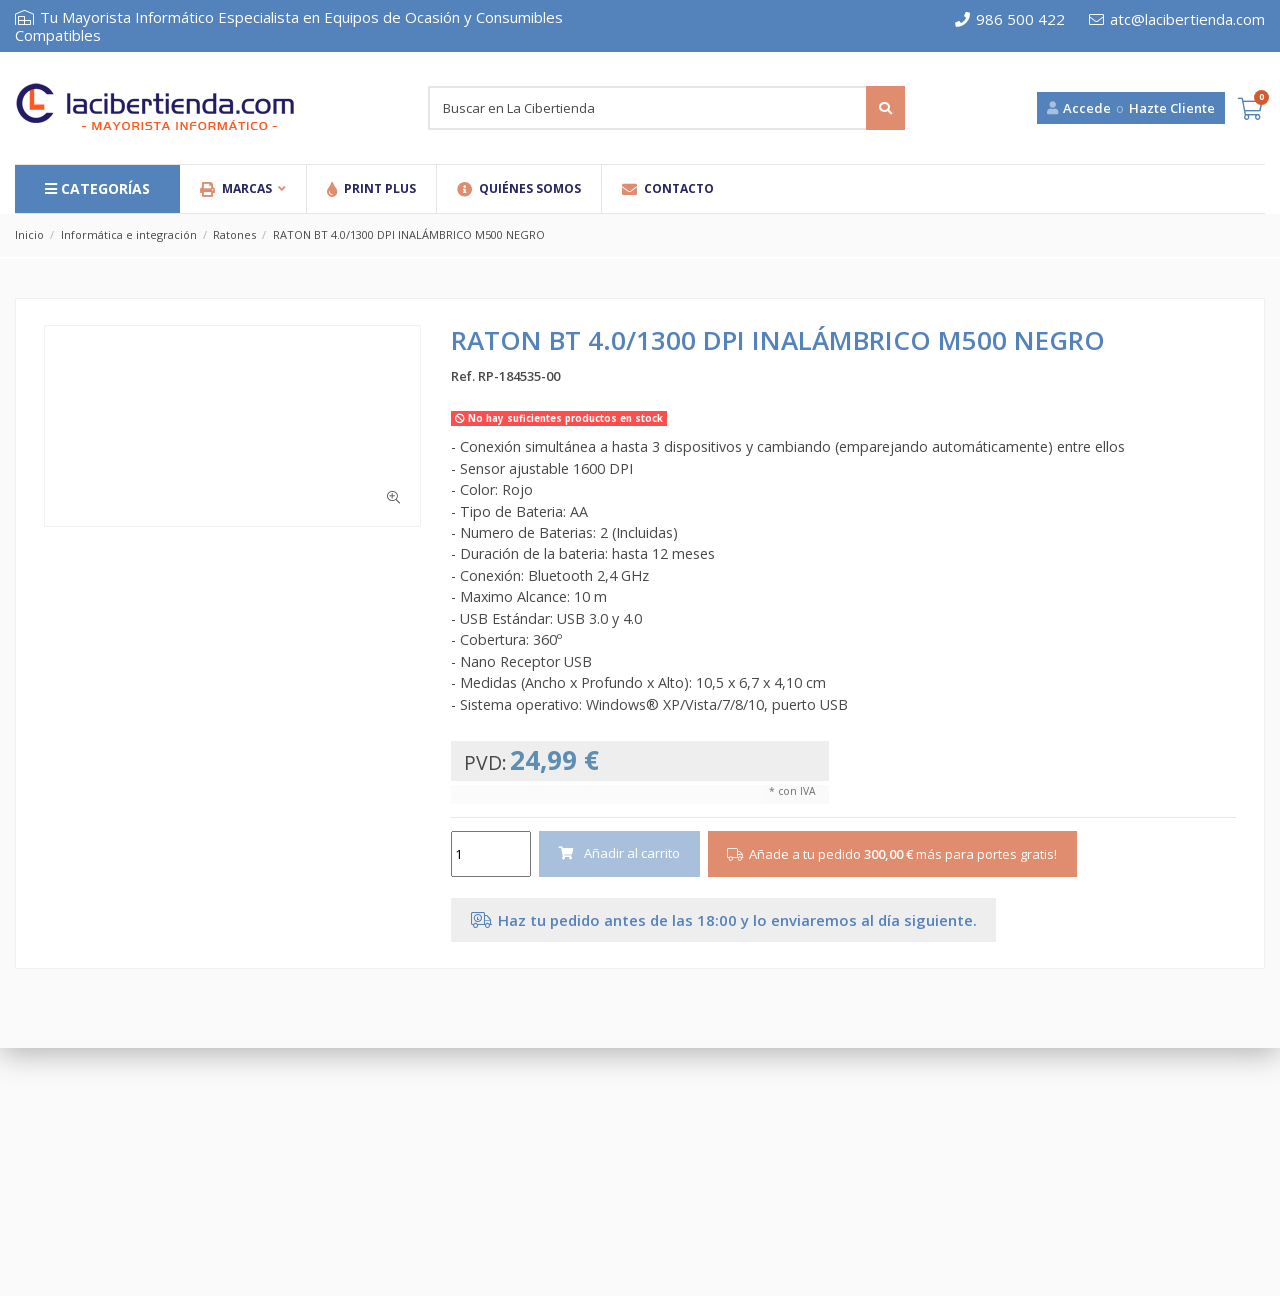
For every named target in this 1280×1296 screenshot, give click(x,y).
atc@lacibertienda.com (1177, 19)
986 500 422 (1010, 19)
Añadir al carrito (620, 853)
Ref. (463, 376)
